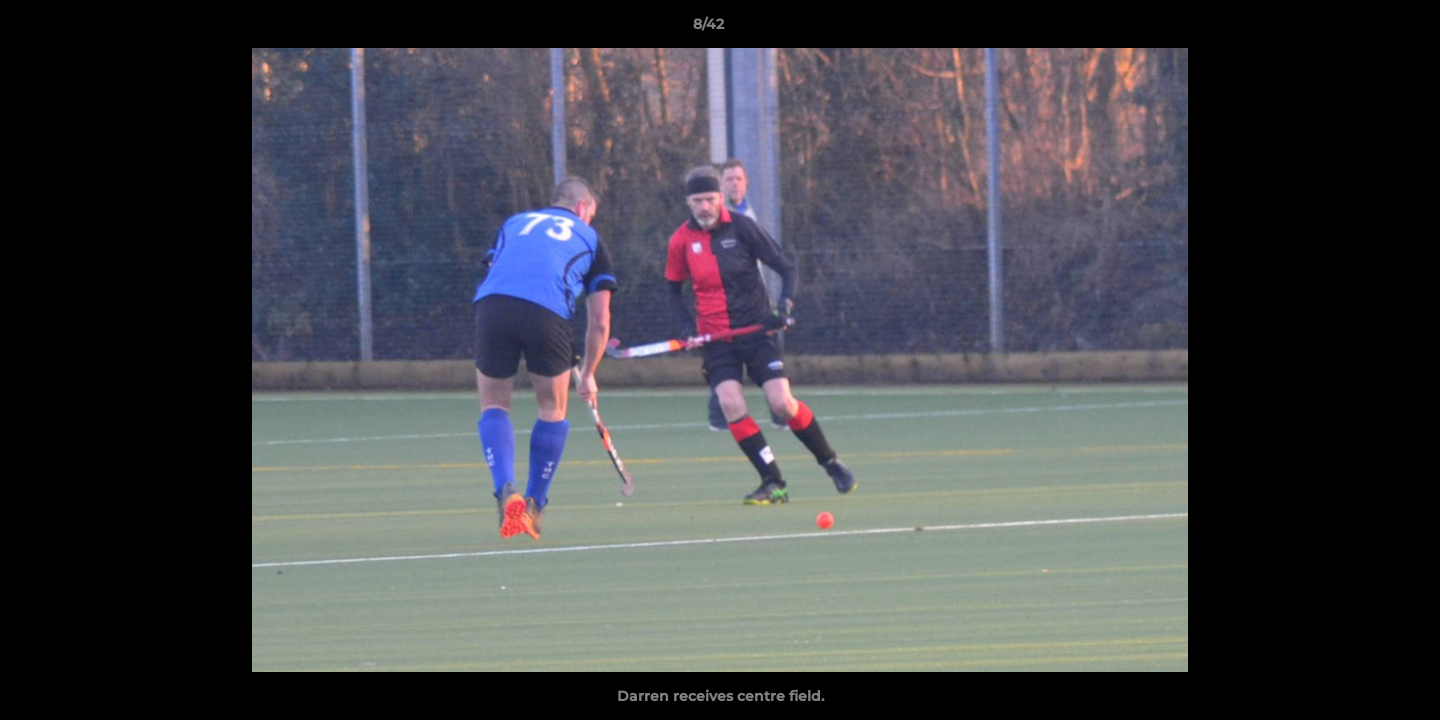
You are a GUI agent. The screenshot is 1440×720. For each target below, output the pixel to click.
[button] (1356, 29)
